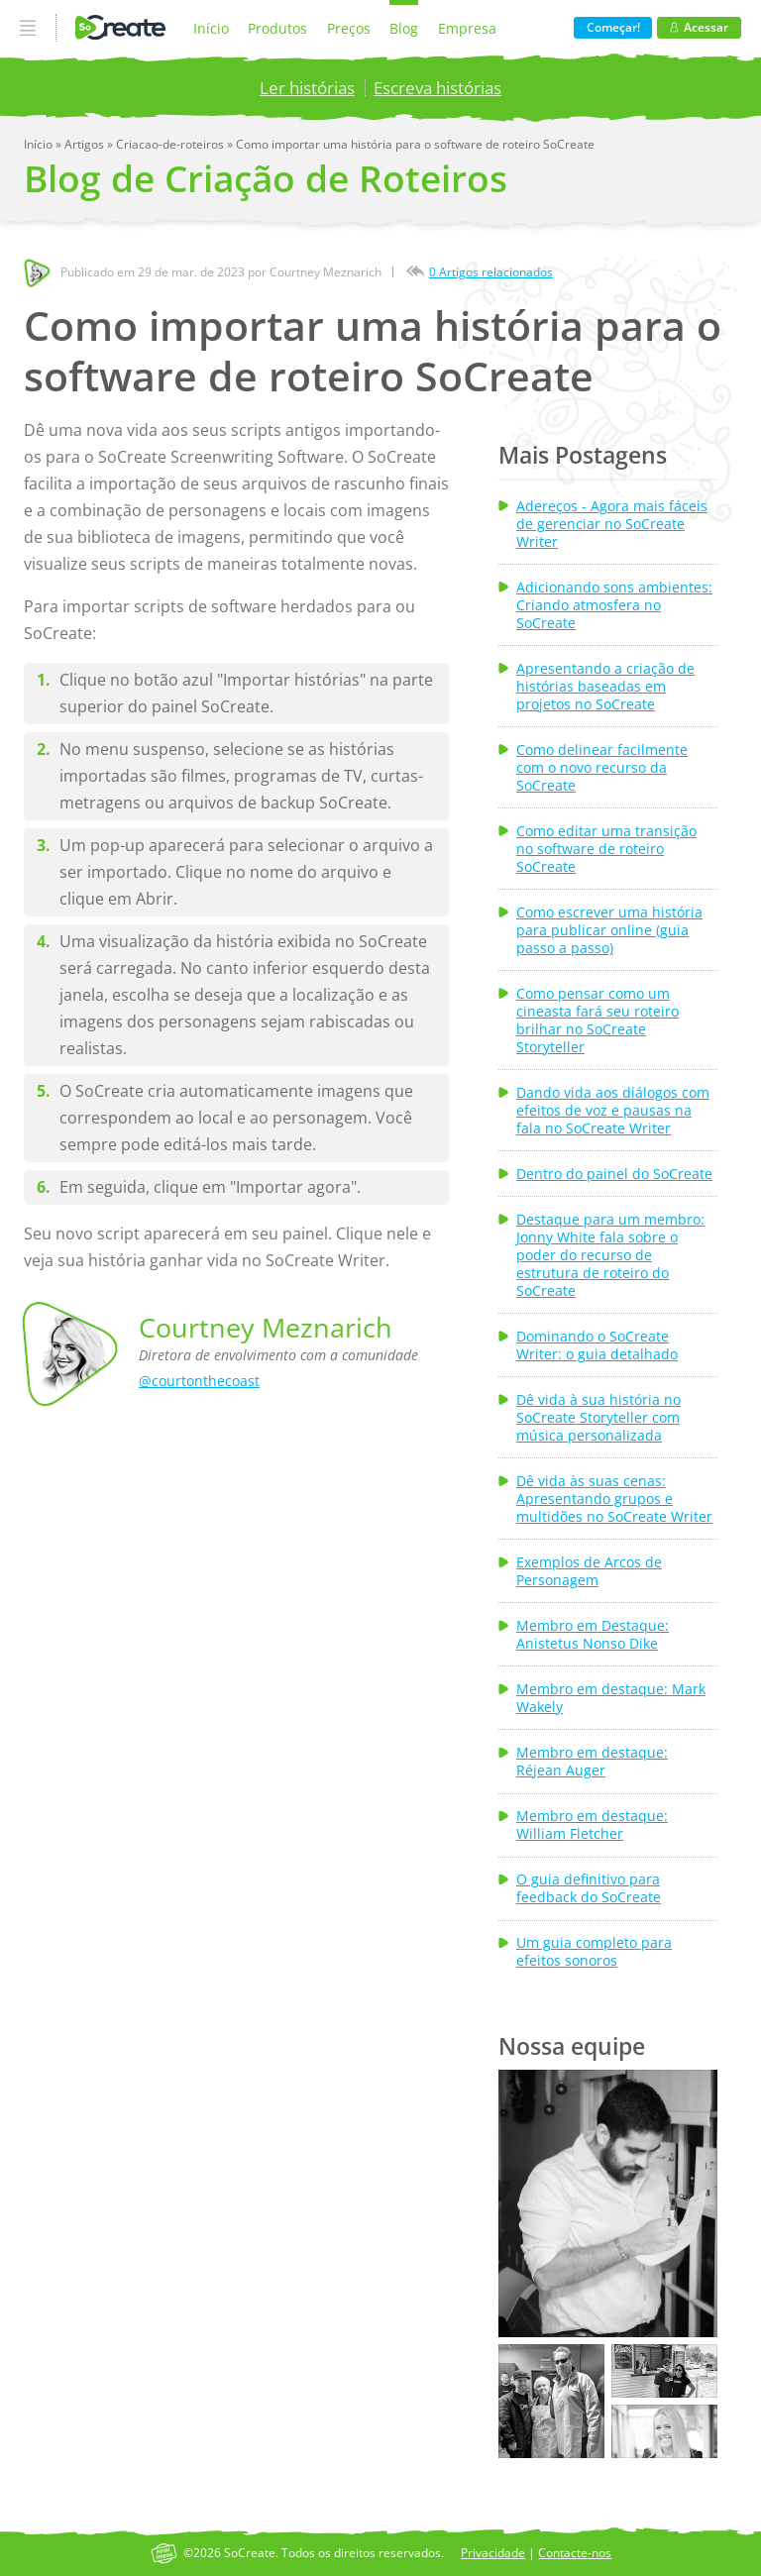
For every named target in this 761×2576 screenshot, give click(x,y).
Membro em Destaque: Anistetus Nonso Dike (592, 1635)
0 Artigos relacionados (491, 272)
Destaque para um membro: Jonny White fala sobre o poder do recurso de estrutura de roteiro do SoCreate (610, 1255)
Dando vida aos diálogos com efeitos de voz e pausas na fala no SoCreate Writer (612, 1110)
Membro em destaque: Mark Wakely (611, 1698)
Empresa (467, 28)
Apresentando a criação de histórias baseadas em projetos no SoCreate (605, 686)
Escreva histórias (437, 87)
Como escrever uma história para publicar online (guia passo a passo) (609, 930)
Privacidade (493, 2552)
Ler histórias (307, 87)
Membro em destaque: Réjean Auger (592, 1761)
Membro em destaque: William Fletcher (592, 1825)
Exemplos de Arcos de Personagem (589, 1571)
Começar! (613, 27)
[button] (607, 2203)
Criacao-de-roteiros (171, 144)
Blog (403, 28)
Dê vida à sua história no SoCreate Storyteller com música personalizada (598, 1418)
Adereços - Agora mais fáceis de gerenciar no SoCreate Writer (611, 524)
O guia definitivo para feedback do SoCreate (588, 1888)
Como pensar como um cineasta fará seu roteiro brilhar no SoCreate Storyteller (597, 1020)
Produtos (277, 28)
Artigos (85, 144)
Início (211, 28)
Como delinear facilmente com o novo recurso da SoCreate (602, 768)
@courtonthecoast (199, 1380)
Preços (349, 28)
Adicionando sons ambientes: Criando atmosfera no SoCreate (614, 605)
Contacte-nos (574, 2552)
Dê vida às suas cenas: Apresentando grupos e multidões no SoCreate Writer (614, 1499)
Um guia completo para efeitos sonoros (594, 1952)
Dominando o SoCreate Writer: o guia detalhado (597, 1345)
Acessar (699, 27)
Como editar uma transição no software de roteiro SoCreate (606, 849)
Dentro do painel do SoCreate (614, 1174)
